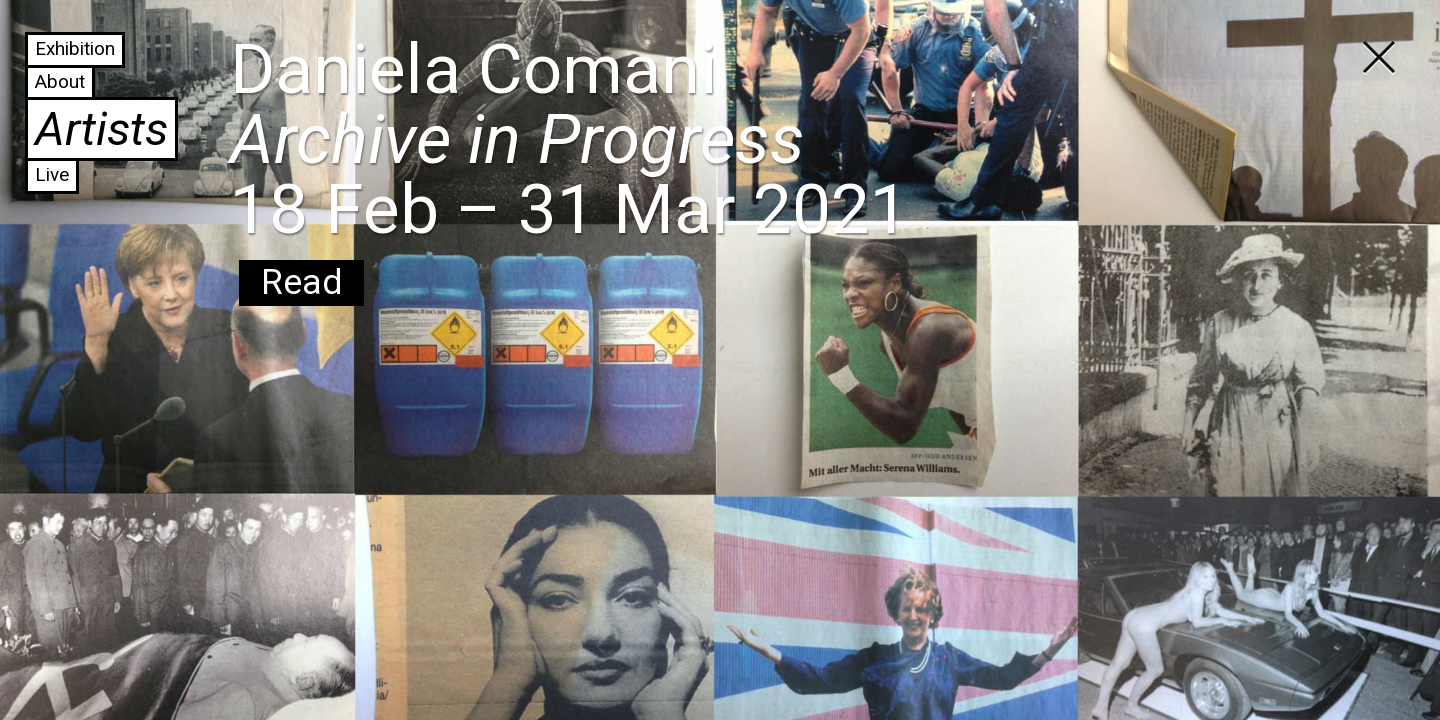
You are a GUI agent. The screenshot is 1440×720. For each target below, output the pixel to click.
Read (301, 282)
